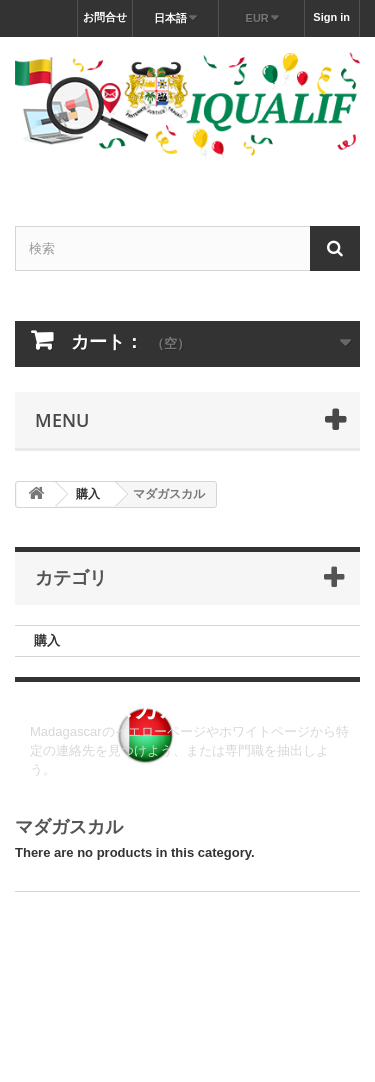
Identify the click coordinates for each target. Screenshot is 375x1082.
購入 (47, 640)
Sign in (331, 17)
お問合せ (105, 17)
